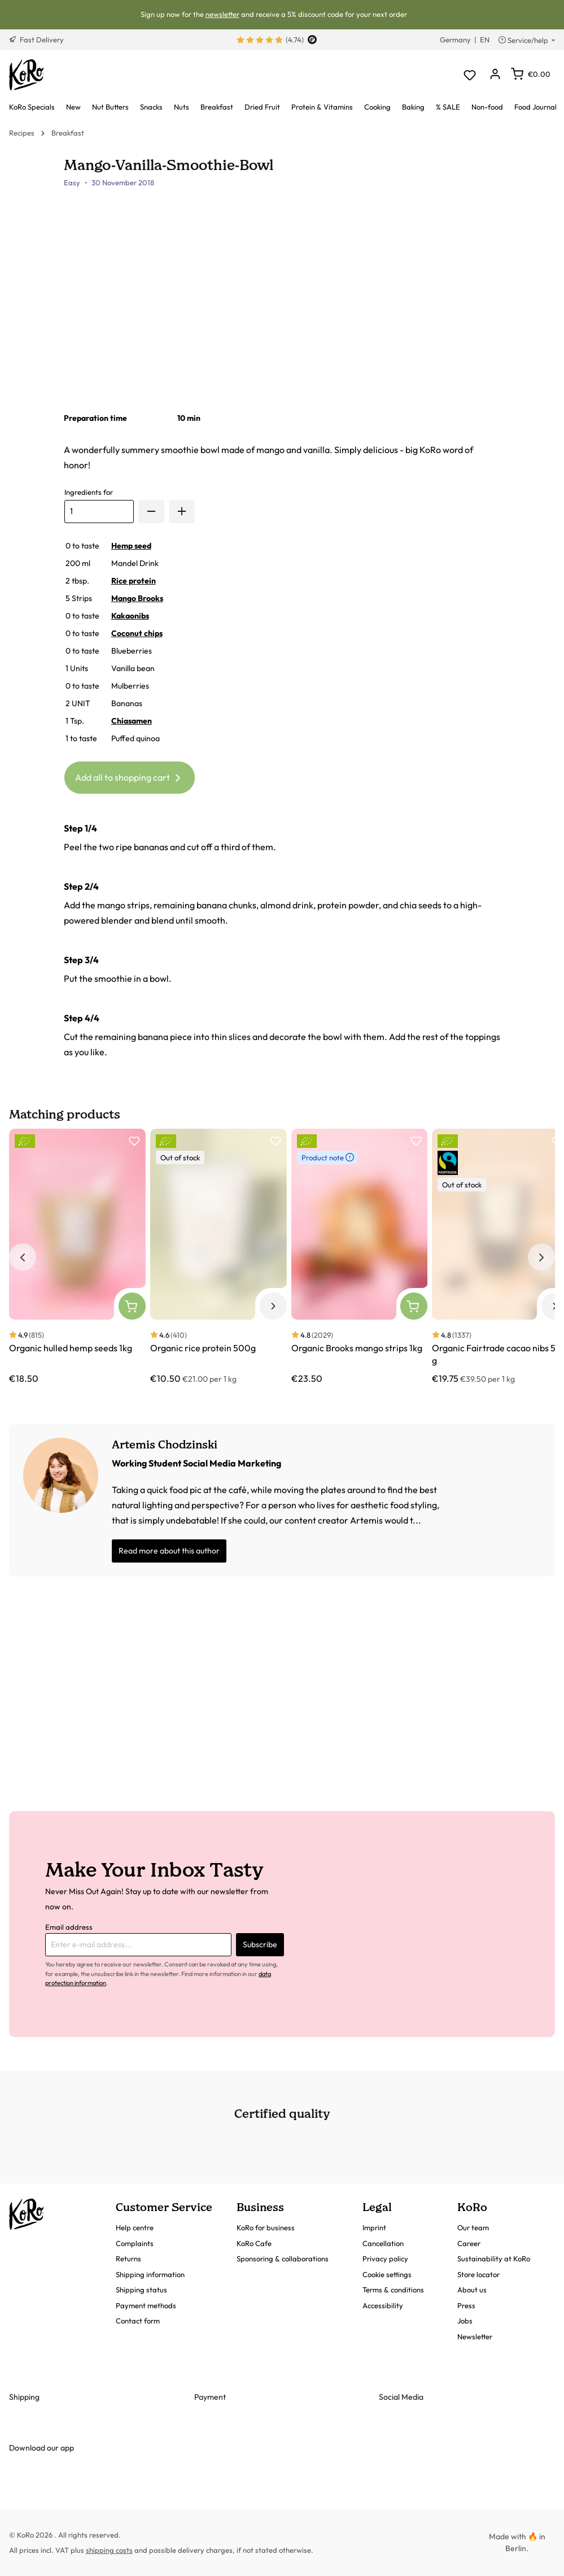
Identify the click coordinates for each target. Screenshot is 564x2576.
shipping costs (109, 2550)
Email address (69, 1926)
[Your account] (494, 74)
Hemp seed (131, 546)
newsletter (222, 14)
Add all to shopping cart (129, 775)
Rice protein (133, 581)
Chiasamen (131, 721)
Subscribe (260, 1944)
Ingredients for (88, 492)
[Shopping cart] (530, 74)
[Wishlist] (469, 74)
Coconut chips (137, 633)
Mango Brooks (137, 598)
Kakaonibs (130, 616)
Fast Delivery (36, 39)
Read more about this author (169, 1551)
